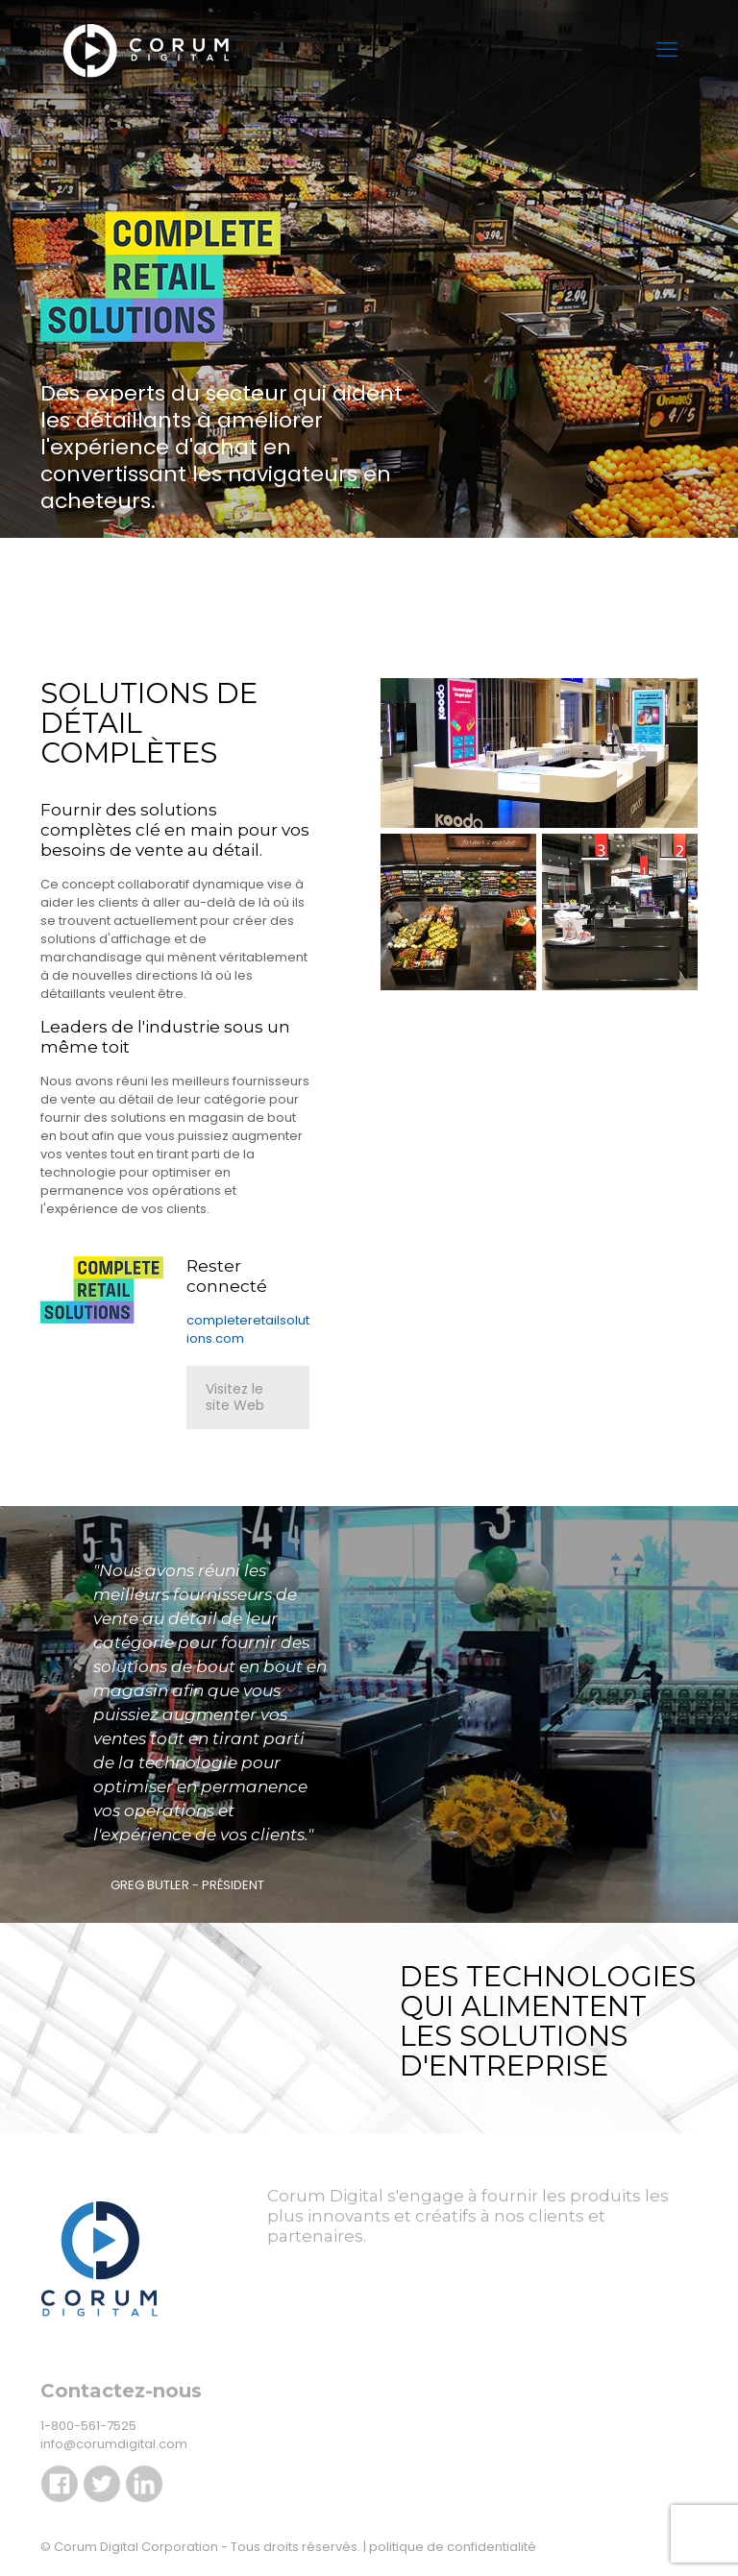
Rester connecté (226, 1276)
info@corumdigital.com (113, 2444)
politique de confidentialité (452, 2547)
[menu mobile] (667, 50)
